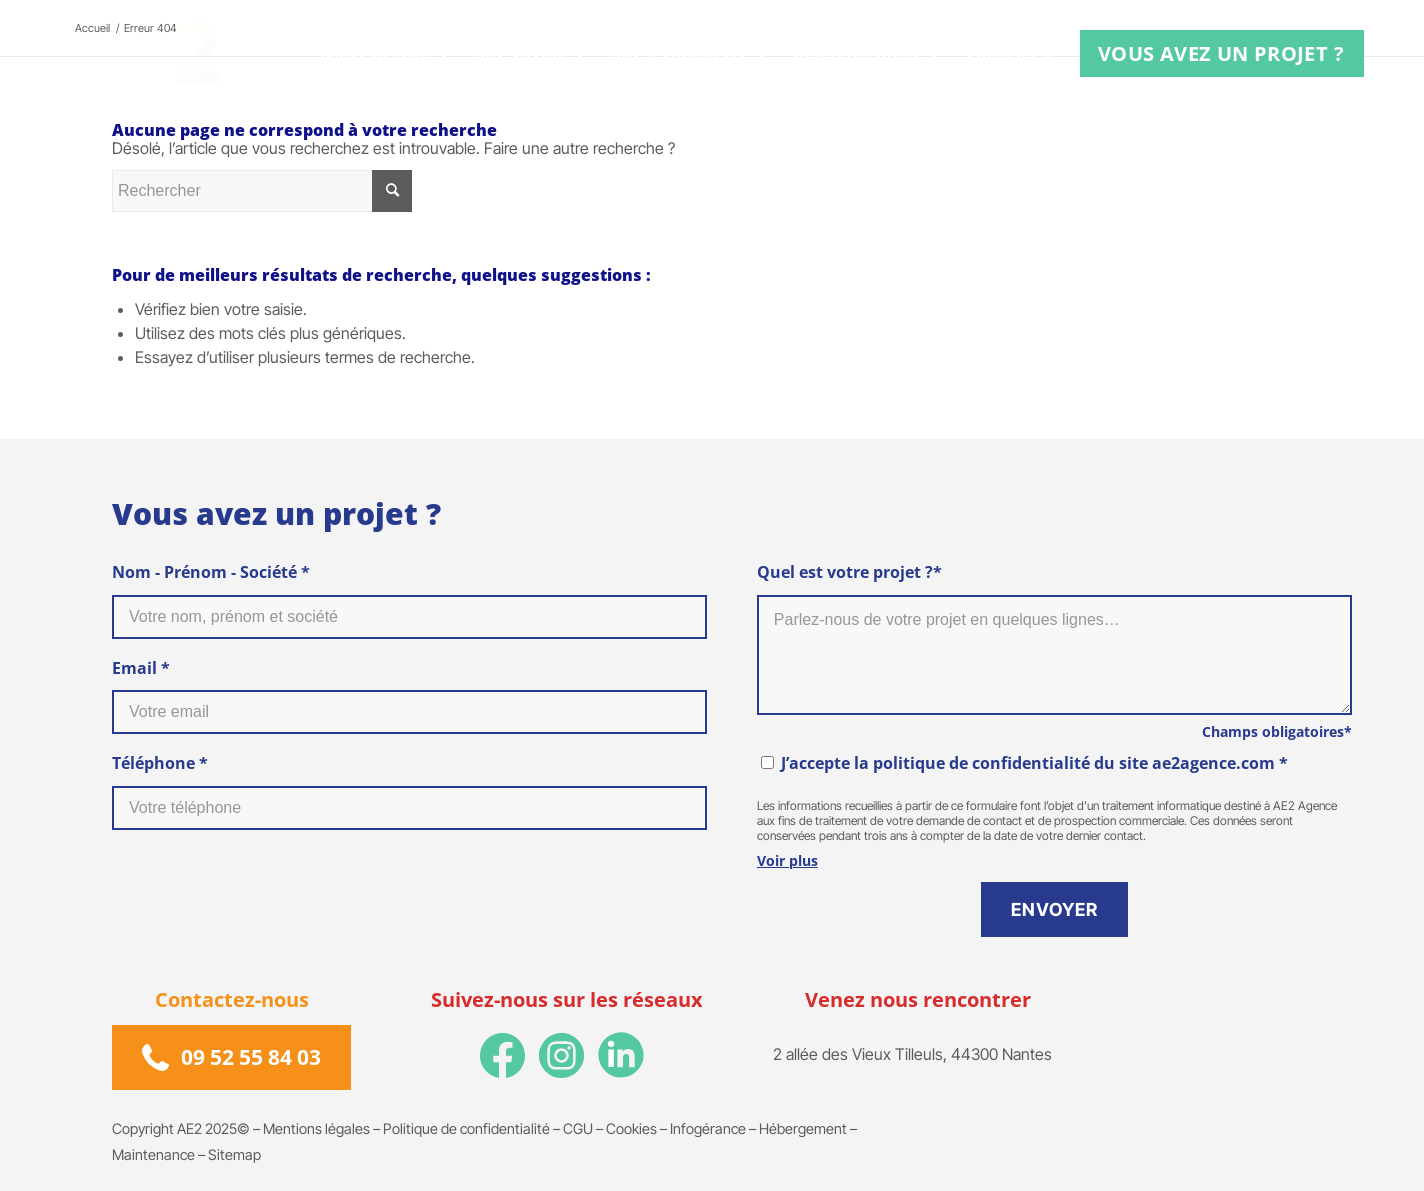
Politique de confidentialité (466, 1128)
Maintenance (153, 1154)
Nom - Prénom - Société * (211, 572)
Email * (141, 668)
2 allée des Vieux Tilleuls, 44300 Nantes (912, 1054)
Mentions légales (316, 1128)
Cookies (631, 1128)
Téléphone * (160, 763)
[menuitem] (388, 53)
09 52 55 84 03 (251, 1057)
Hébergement (803, 1128)
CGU (578, 1128)
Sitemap (234, 1154)
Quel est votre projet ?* (849, 572)
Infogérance (708, 1128)
